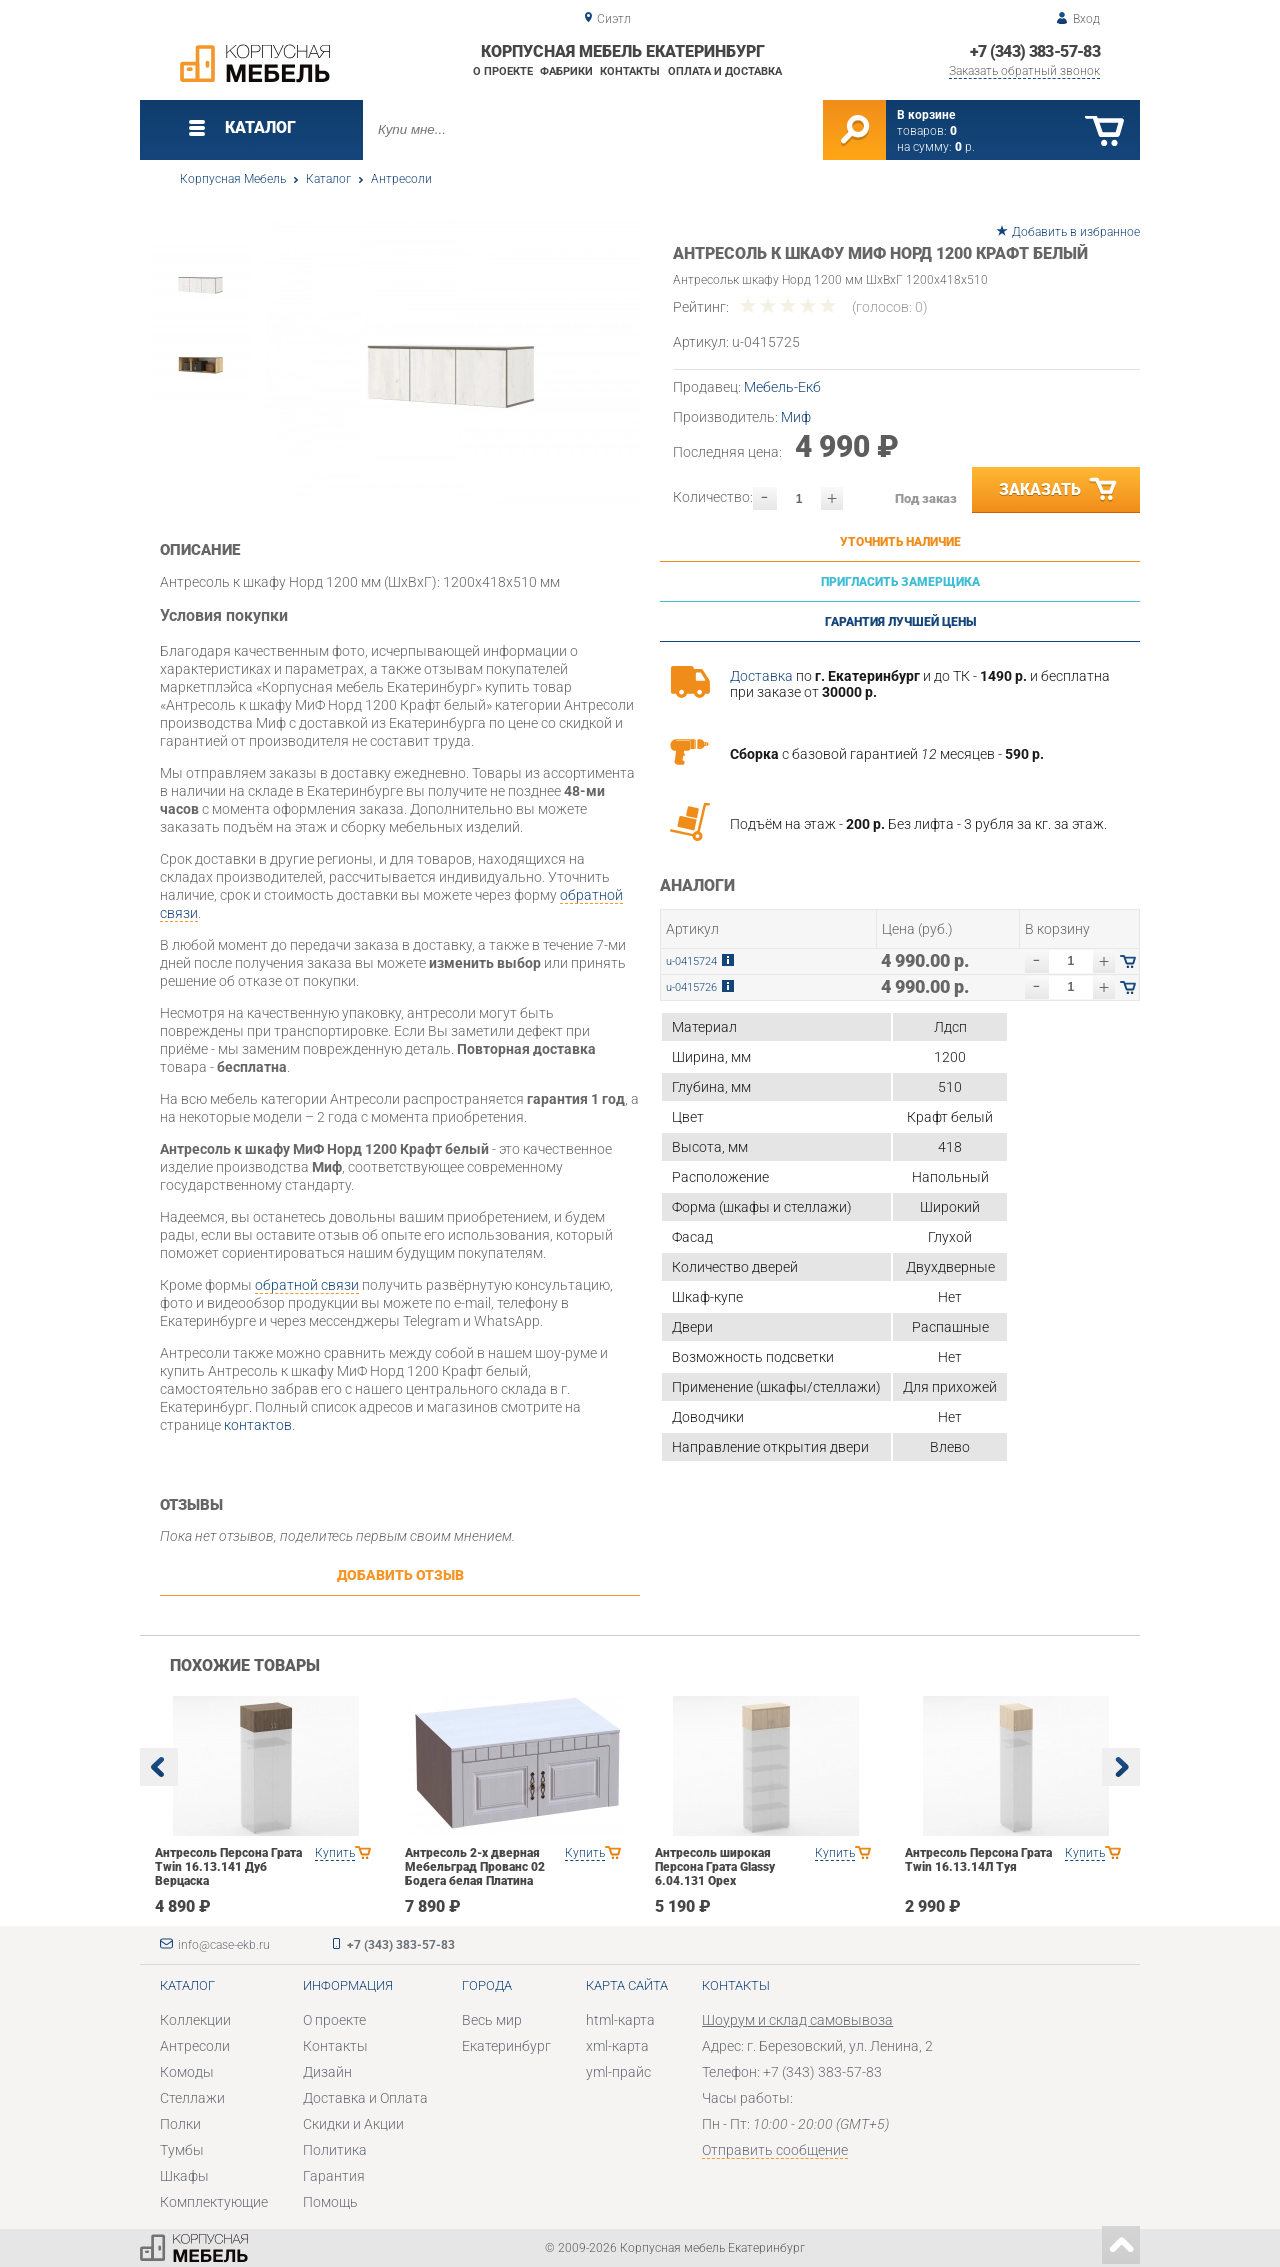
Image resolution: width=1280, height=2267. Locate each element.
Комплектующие (214, 2202)
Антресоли (401, 179)
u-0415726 (691, 987)
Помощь (330, 2202)
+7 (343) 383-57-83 (1035, 51)
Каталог (328, 179)
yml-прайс (618, 2072)
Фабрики (566, 71)
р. (965, 147)
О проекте (503, 71)
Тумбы (182, 2150)
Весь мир (492, 2020)
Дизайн (327, 2072)
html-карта (620, 2020)
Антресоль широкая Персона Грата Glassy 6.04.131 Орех (715, 1867)
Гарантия (334, 2176)
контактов (258, 1425)
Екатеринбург (506, 2046)
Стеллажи (192, 2098)
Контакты (630, 71)
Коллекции (195, 2020)
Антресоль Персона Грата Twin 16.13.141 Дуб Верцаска (228, 1867)
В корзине (926, 115)
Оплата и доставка (725, 71)
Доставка (761, 676)
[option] (452, 364)
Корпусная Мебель (233, 179)
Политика (335, 2150)
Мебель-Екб (782, 387)
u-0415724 (691, 961)
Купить (335, 1853)
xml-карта (617, 2046)
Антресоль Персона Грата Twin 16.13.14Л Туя (978, 1860)
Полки (180, 2124)
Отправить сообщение (775, 2150)
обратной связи (307, 1285)
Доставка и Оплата (365, 2098)
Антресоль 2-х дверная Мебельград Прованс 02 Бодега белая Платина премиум (475, 1874)
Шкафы (184, 2176)
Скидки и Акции (353, 2124)
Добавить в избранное (1076, 232)
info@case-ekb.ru (224, 1945)
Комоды (187, 2072)
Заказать (1059, 490)
